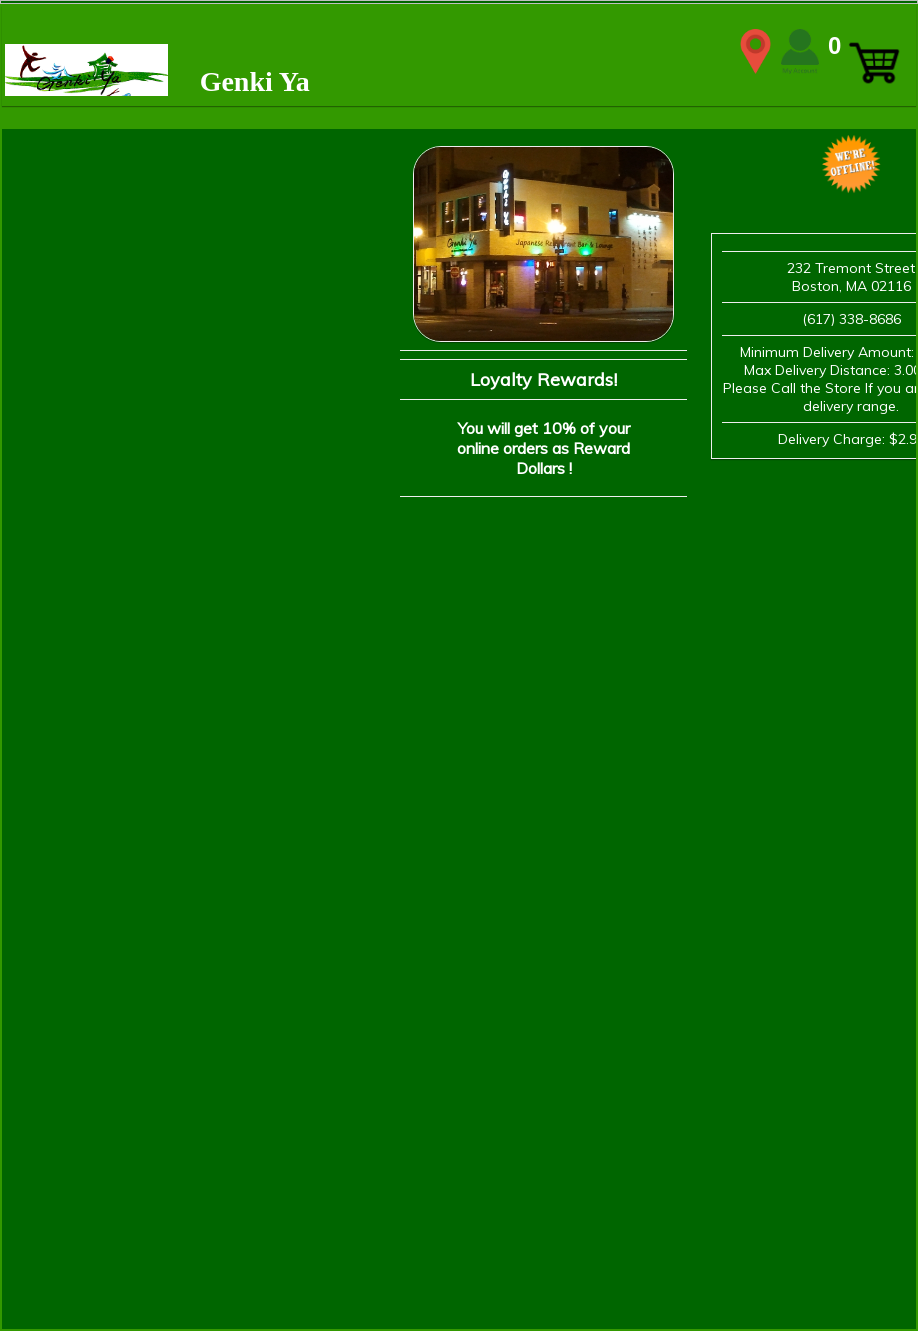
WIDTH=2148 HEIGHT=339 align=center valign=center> (459, 51)
